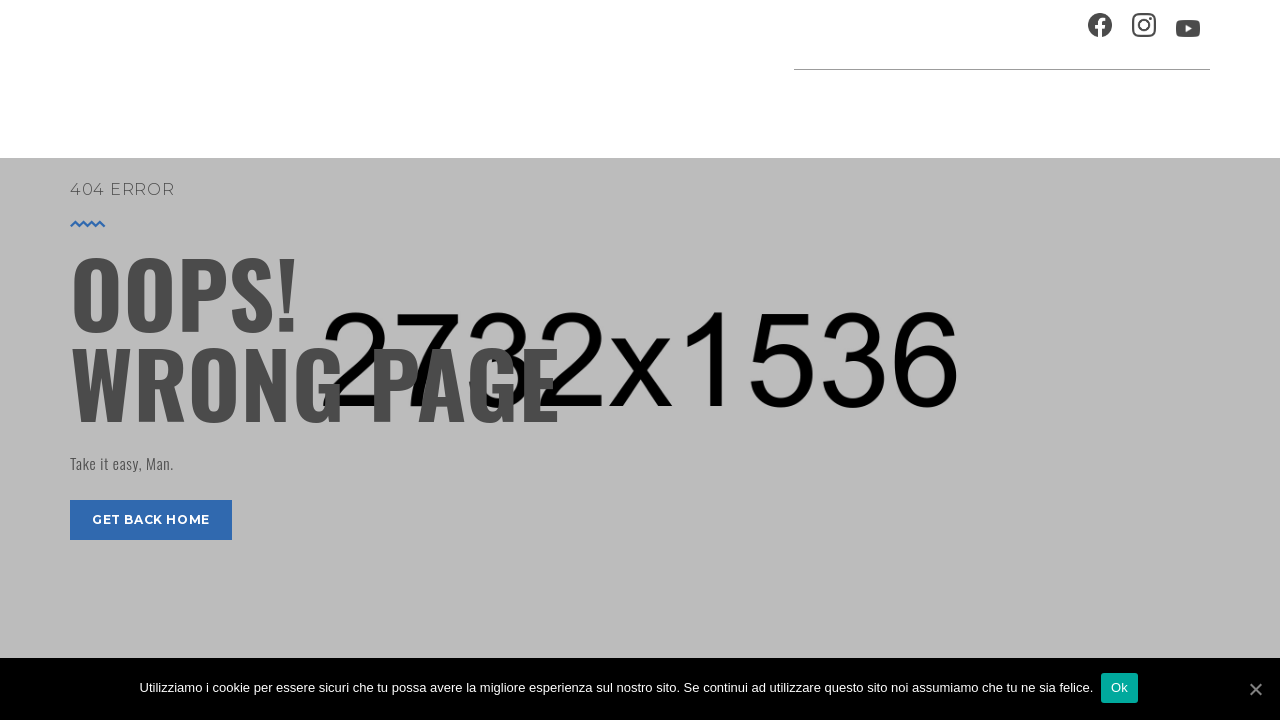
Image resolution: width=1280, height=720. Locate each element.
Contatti (1034, 34)
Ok (1121, 688)
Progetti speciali (774, 104)
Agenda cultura (619, 104)
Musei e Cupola (1004, 104)
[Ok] (1255, 689)
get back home (151, 519)
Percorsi (1120, 104)
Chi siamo (944, 34)
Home (512, 104)
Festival (895, 104)
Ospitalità (846, 34)
